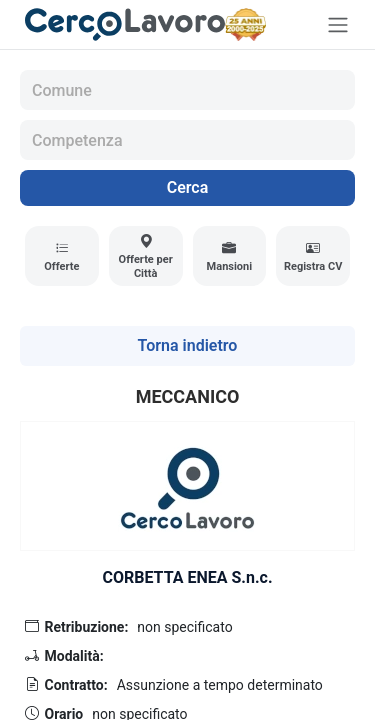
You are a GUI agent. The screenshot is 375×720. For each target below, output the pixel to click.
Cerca (188, 187)
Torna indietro (188, 345)
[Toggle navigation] (338, 24)
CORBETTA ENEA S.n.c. (187, 577)
